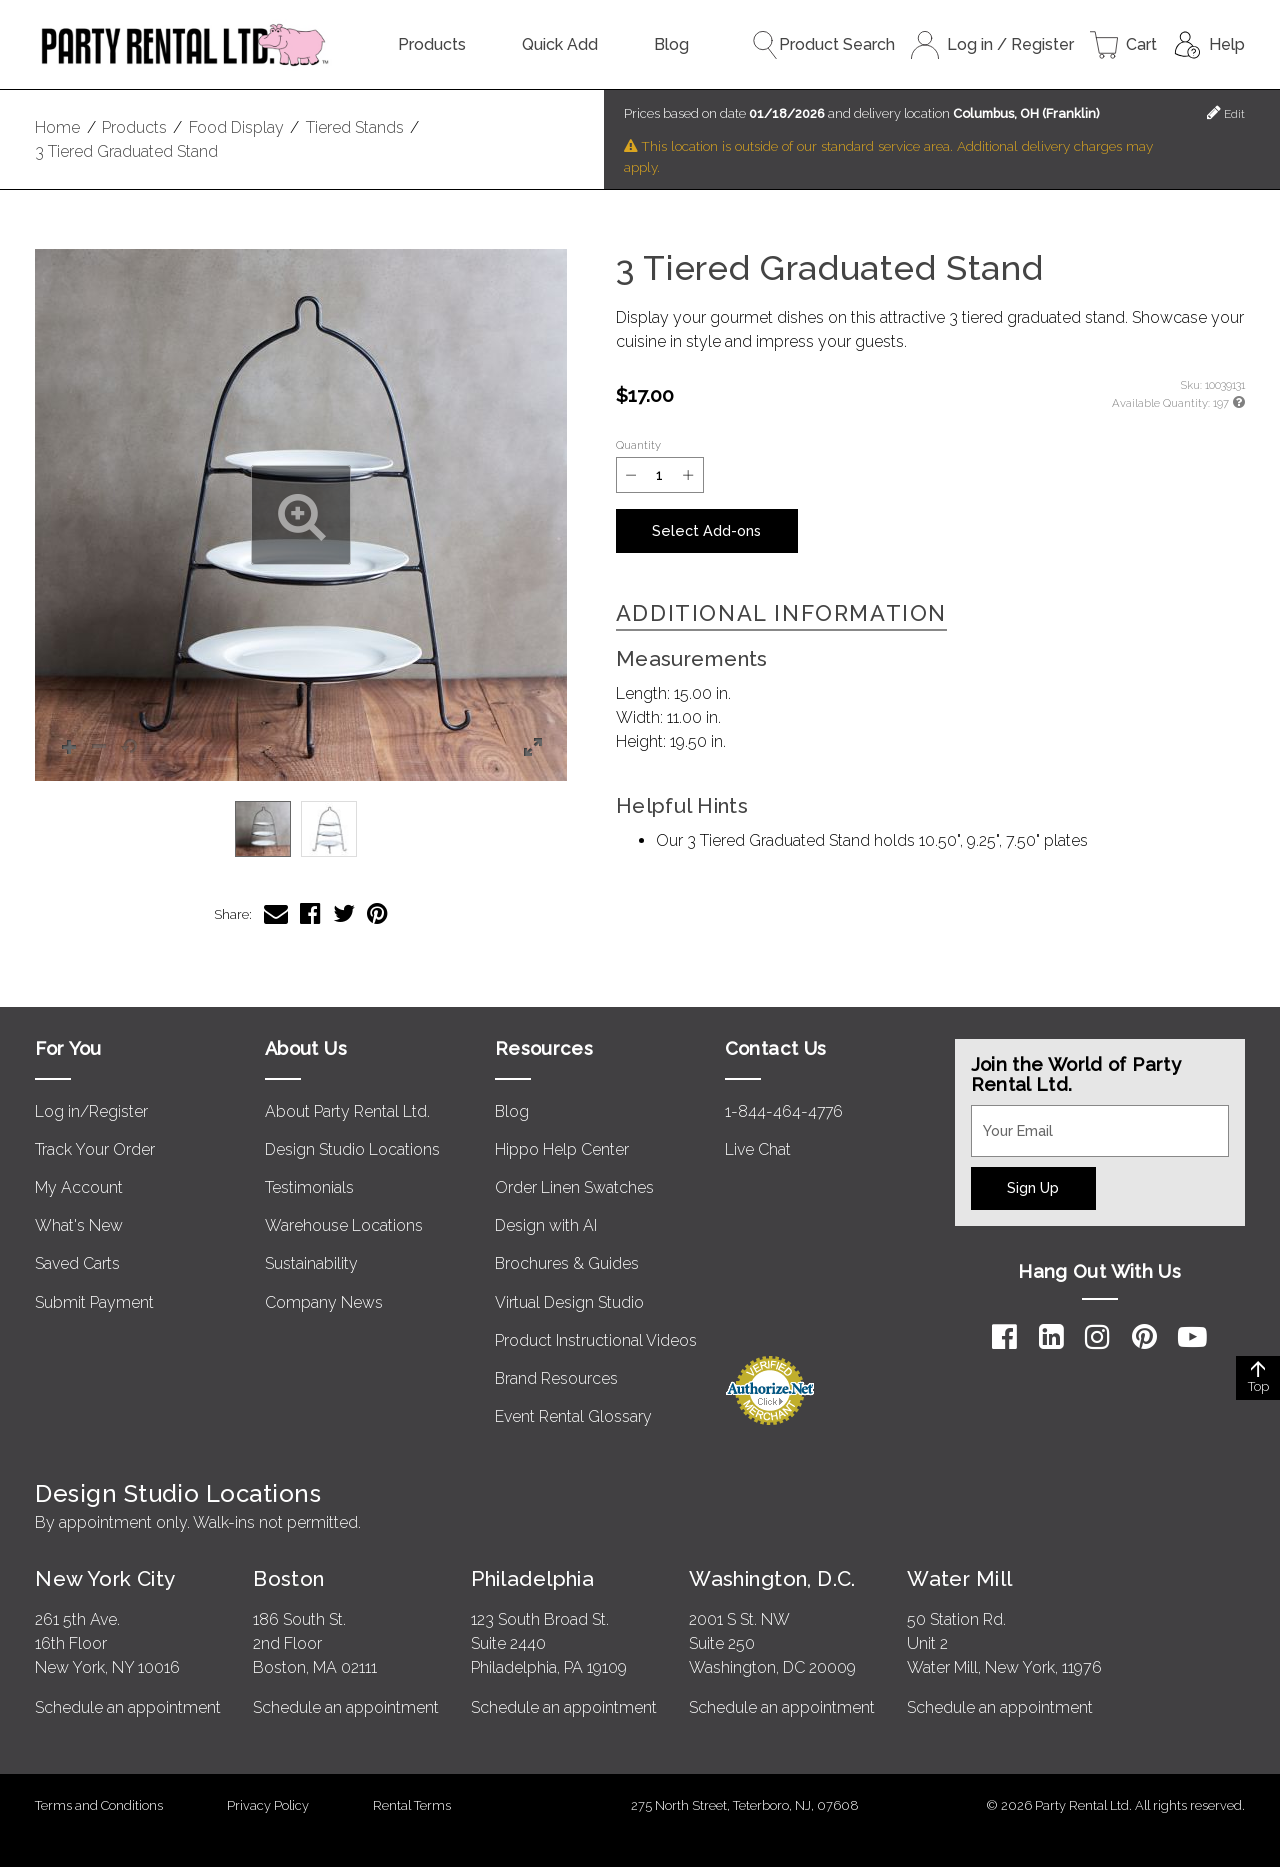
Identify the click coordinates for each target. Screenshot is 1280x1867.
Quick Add (560, 44)
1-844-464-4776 (784, 1111)
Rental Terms (412, 1805)
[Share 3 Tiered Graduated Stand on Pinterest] (377, 913)
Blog (671, 44)
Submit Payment (94, 1302)
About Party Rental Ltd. (347, 1111)
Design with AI (546, 1225)
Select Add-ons (706, 530)
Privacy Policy (268, 1805)
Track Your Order (95, 1149)
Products (432, 44)
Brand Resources (556, 1378)
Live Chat (758, 1149)
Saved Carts (77, 1263)
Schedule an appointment (128, 1707)
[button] (301, 515)
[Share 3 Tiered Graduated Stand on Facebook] (310, 913)
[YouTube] (1192, 1337)
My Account (79, 1187)
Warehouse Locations (344, 1225)
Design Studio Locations (352, 1149)
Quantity (638, 445)
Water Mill (959, 1578)
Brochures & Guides (567, 1263)
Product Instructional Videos (596, 1340)
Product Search (823, 45)
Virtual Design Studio (569, 1302)
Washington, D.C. (772, 1578)
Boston (289, 1578)
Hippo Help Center (562, 1149)
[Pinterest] (1144, 1337)
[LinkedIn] (1051, 1337)
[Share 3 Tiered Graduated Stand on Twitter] (344, 913)
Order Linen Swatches (574, 1187)
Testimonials (309, 1187)
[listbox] (301, 829)
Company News (324, 1302)
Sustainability (311, 1263)
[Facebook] (1004, 1337)
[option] (263, 829)
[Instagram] (1097, 1337)
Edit (1226, 112)
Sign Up (1033, 1187)
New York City (105, 1578)
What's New (79, 1225)
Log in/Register (91, 1111)
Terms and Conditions (99, 1805)
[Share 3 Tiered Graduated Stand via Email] (276, 913)
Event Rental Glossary (573, 1416)
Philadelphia (532, 1578)
